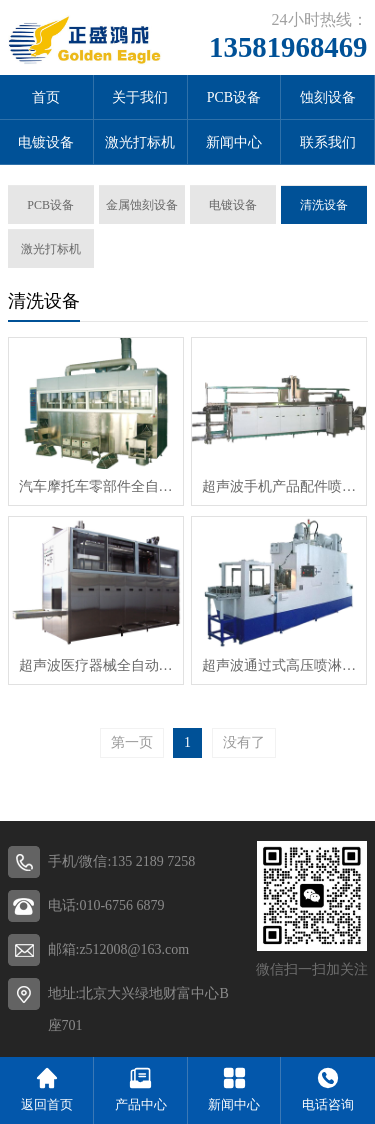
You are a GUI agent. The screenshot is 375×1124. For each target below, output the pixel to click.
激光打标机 (140, 142)
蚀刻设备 (328, 97)
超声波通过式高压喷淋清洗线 (279, 665)
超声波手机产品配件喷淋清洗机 (279, 486)
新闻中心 (234, 142)
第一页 (132, 742)
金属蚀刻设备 (142, 205)
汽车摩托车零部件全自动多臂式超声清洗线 (96, 486)
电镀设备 (46, 142)
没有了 (244, 742)
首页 (46, 97)
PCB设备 (234, 97)
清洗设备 (324, 205)
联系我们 (328, 142)
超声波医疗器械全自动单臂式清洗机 (96, 665)
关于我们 (140, 97)
